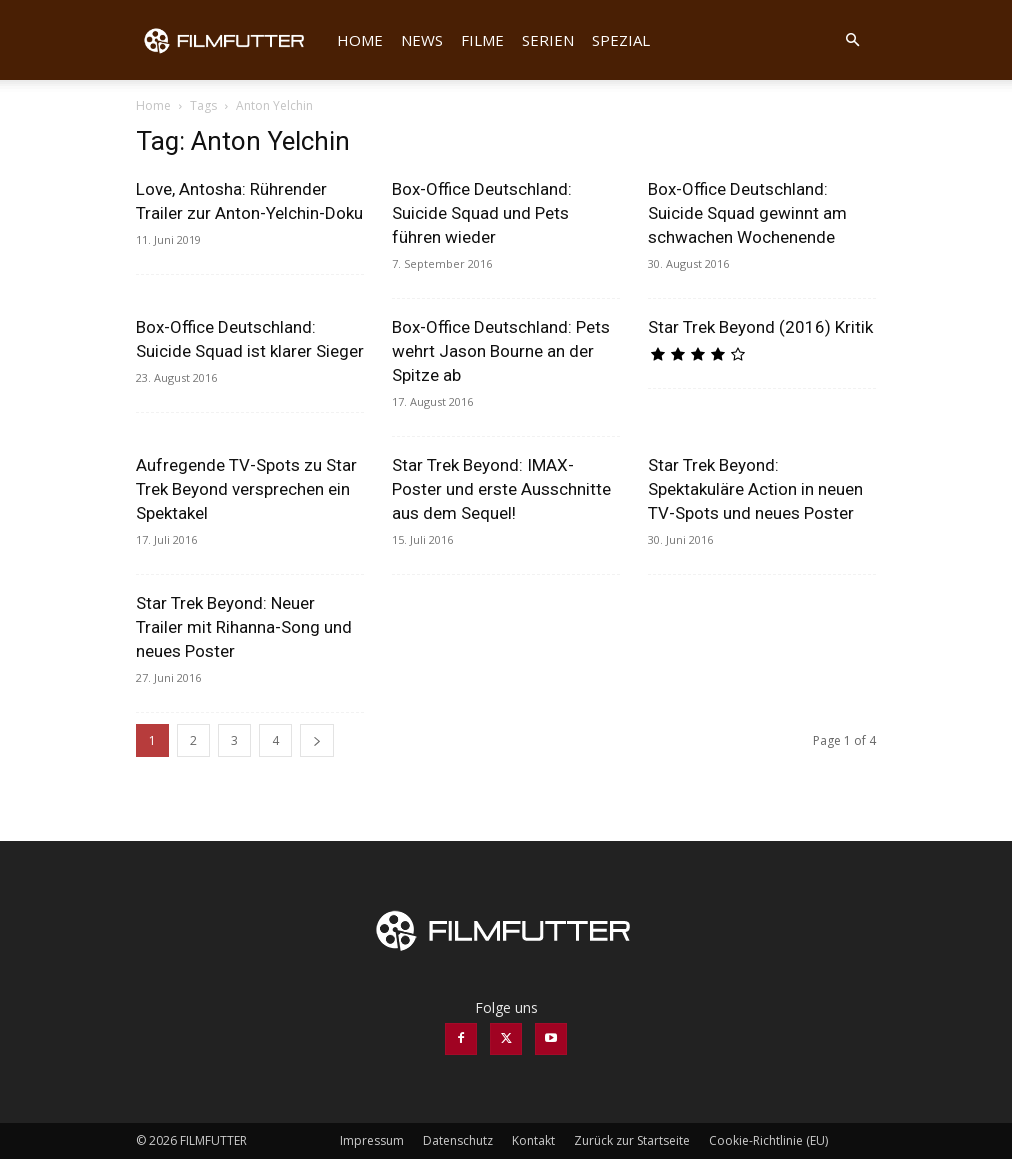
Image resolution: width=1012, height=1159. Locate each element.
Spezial (621, 40)
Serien (548, 40)
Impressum (372, 1140)
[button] (852, 40)
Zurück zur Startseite (632, 1140)
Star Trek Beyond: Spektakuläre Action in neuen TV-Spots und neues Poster (755, 489)
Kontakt (533, 1140)
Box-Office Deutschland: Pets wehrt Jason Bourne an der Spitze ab (501, 351)
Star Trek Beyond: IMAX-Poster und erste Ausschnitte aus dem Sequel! (501, 489)
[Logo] (232, 40)
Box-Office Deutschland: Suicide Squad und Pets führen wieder (482, 213)
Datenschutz (458, 1140)
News (422, 40)
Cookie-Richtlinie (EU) (768, 1140)
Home (360, 40)
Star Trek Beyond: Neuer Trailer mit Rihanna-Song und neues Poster (244, 627)
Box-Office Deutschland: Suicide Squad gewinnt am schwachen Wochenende (747, 213)
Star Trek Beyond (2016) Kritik (760, 327)
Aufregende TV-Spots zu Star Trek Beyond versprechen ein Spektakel (246, 489)
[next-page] (317, 740)
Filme (482, 40)
